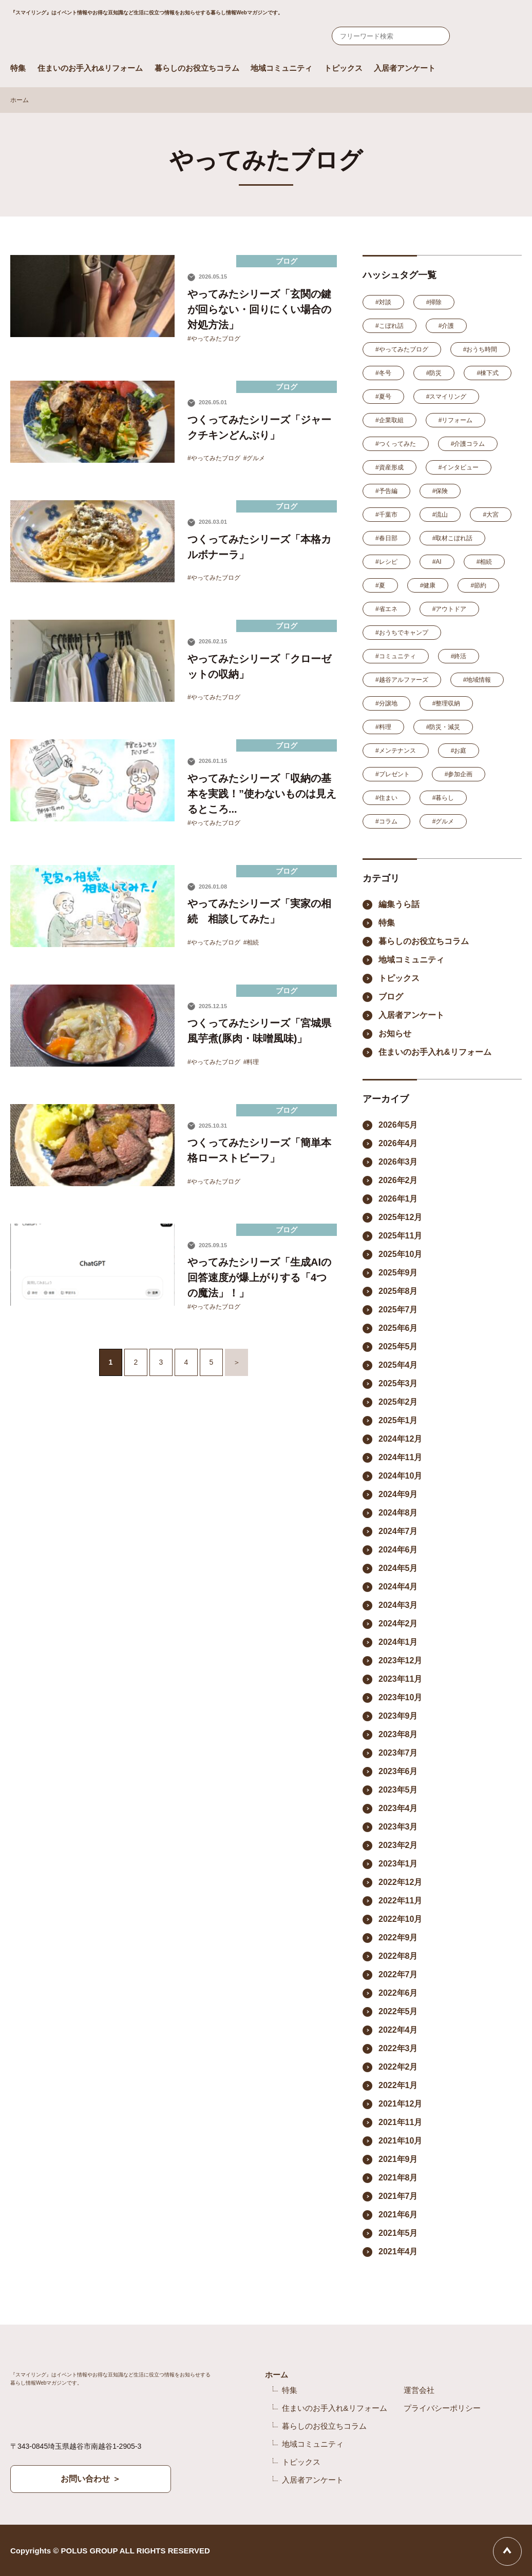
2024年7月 (398, 1531)
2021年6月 (398, 2214)
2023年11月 (400, 1679)
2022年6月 (398, 1993)
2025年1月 (398, 1420)
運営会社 (419, 2390)
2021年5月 (398, 2233)
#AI (437, 561)
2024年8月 (398, 1512)
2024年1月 (398, 1642)
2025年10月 (400, 1254)
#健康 (428, 585)
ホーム (19, 100)
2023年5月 (398, 1789)
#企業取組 (389, 420)
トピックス (343, 68)
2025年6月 (398, 1328)
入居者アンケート (404, 68)
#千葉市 (386, 514)
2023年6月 (398, 1771)
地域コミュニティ (281, 68)
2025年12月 (400, 1217)
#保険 (440, 491)
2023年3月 (398, 1826)
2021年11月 (400, 2122)
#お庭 (459, 750)
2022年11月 (400, 1900)
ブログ (390, 996)
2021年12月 (400, 2103)
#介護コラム (468, 443)
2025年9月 (398, 1272)
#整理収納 (446, 703)
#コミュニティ (395, 656)
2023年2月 (398, 1845)
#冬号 (383, 373)
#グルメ (254, 458)
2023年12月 (400, 1660)
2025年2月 (398, 1402)
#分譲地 (386, 703)
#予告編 (386, 491)
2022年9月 (398, 1937)
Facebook (377, 2550)
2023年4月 (398, 1808)
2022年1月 (398, 2085)
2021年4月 (398, 2251)
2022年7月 (398, 1974)
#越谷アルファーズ (401, 679)
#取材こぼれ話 (452, 538)
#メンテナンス (395, 750)
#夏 (380, 585)
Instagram (403, 2550)
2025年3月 (398, 1383)
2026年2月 (398, 1180)
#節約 (478, 585)
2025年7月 (398, 1309)
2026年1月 (398, 1198)
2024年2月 (398, 1623)
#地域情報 (477, 679)
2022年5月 (398, 2011)
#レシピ (386, 561)
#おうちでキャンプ (401, 632)
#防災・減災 (443, 727)
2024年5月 (398, 1568)
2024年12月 (400, 1438)
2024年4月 (398, 1586)
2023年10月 (400, 1697)
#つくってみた (395, 443)
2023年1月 (398, 1863)
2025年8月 (398, 1291)
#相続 (251, 942)
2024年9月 (398, 1494)
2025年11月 (400, 1235)
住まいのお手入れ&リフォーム (90, 68)
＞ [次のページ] (236, 1362)
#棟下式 (488, 373)
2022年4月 (398, 2030)
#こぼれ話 (389, 325)
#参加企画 (459, 774)
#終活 (459, 656)
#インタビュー (459, 467)
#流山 (440, 514)
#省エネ (386, 609)
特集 (18, 68)
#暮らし (443, 797)
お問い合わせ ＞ (90, 2478)
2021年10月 (400, 2140)
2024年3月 (398, 1605)
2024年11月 (400, 1457)
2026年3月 (398, 1161)
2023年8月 (398, 1734)
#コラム (386, 821)
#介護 (446, 325)
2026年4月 (398, 1143)
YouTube (431, 2550)
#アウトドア (449, 609)
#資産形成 (389, 467)
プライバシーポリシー (442, 2408)
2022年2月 (398, 2066)
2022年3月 (398, 2048)
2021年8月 (398, 2177)
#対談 (383, 302)
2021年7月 (398, 2196)
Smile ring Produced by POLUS (128, 38)
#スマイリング (446, 396)
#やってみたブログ (213, 338)
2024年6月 (398, 1549)
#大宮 (491, 514)
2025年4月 (398, 1365)
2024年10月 (400, 1475)
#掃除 (434, 302)
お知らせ (394, 1033)
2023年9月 (398, 1716)
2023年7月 (398, 1752)
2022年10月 (400, 1919)
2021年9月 (398, 2159)
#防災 (434, 373)
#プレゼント (392, 774)
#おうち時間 (480, 349)
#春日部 (386, 538)
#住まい (386, 797)
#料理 (251, 1062)
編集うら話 (399, 904)
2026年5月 (398, 1124)
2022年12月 (400, 1882)
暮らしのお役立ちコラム (197, 68)
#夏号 (383, 396)
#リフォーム (456, 420)
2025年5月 (398, 1346)
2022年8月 (398, 1956)
